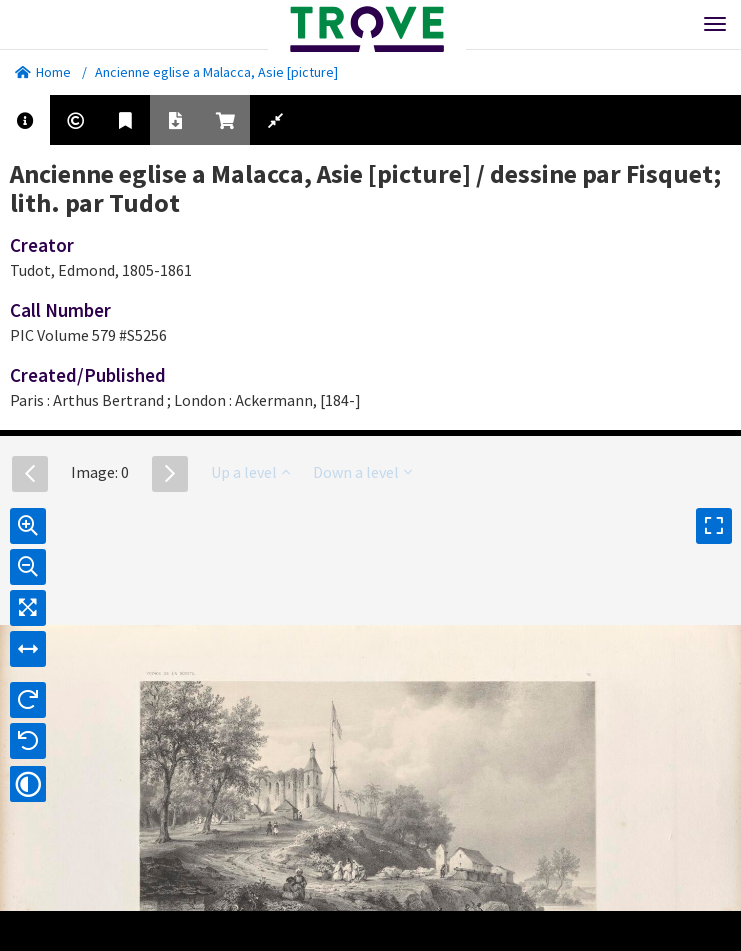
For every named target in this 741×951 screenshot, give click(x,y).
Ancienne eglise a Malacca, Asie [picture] (216, 72)
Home (43, 72)
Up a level (250, 472)
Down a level (362, 472)
